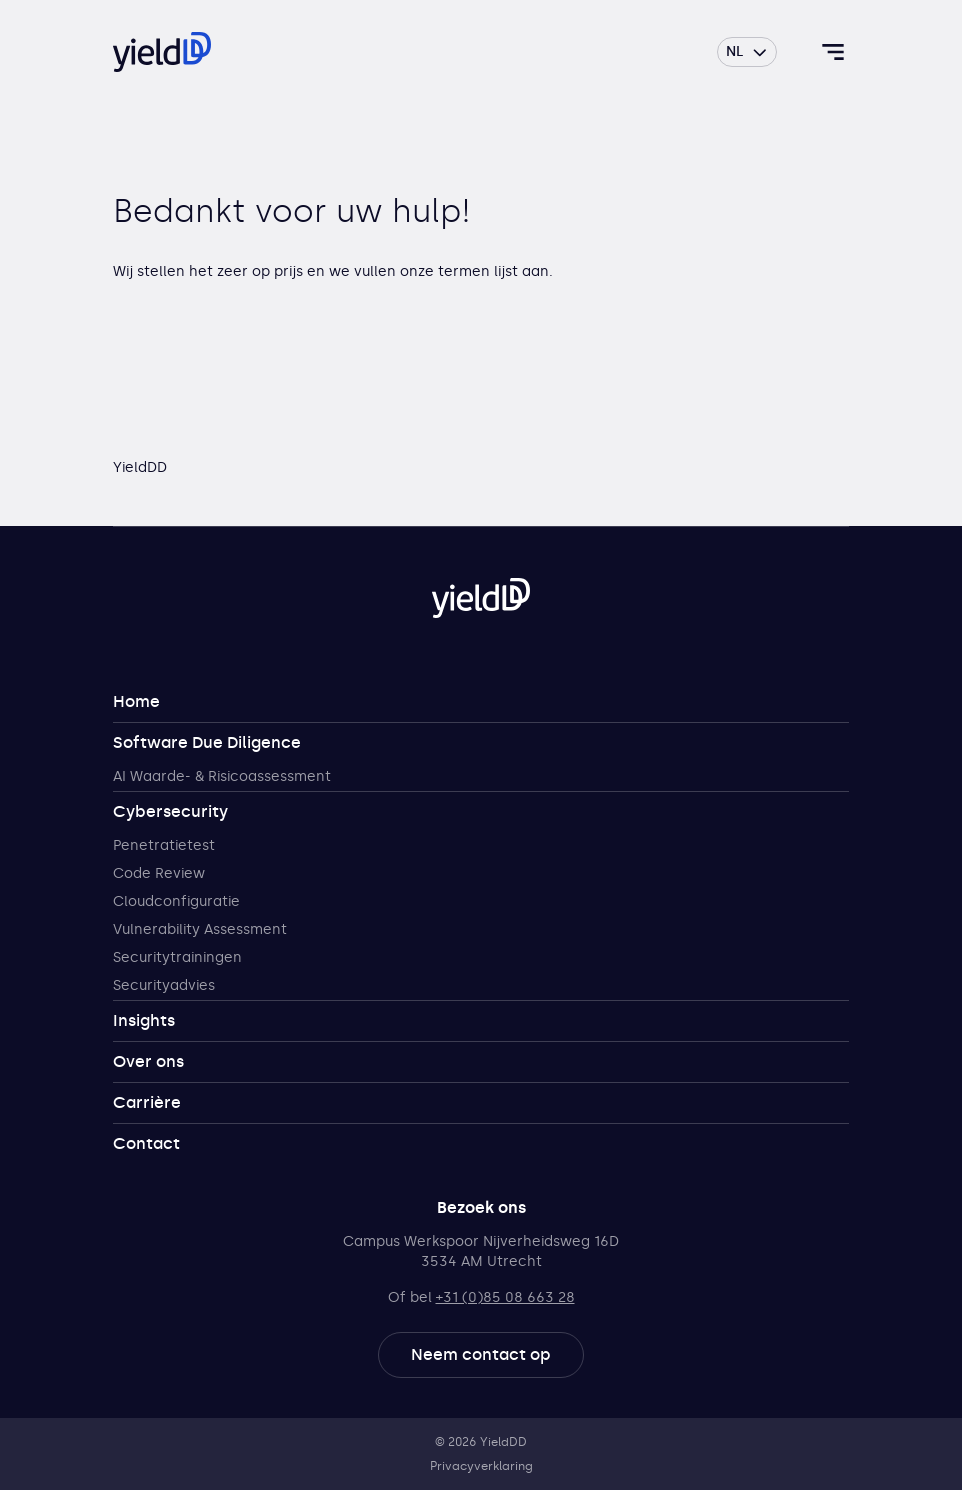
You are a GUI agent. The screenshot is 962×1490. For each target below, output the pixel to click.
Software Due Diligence (207, 742)
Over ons (148, 1061)
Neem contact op (481, 1354)
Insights (144, 1020)
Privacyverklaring (481, 1466)
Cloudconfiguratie (176, 901)
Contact (146, 1143)
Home (136, 701)
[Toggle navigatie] (833, 52)
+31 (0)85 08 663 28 (505, 1297)
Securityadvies (164, 985)
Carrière (147, 1102)
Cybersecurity (170, 811)
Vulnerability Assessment (200, 929)
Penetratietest (164, 845)
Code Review (159, 873)
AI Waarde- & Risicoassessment (222, 776)
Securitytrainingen (177, 957)
